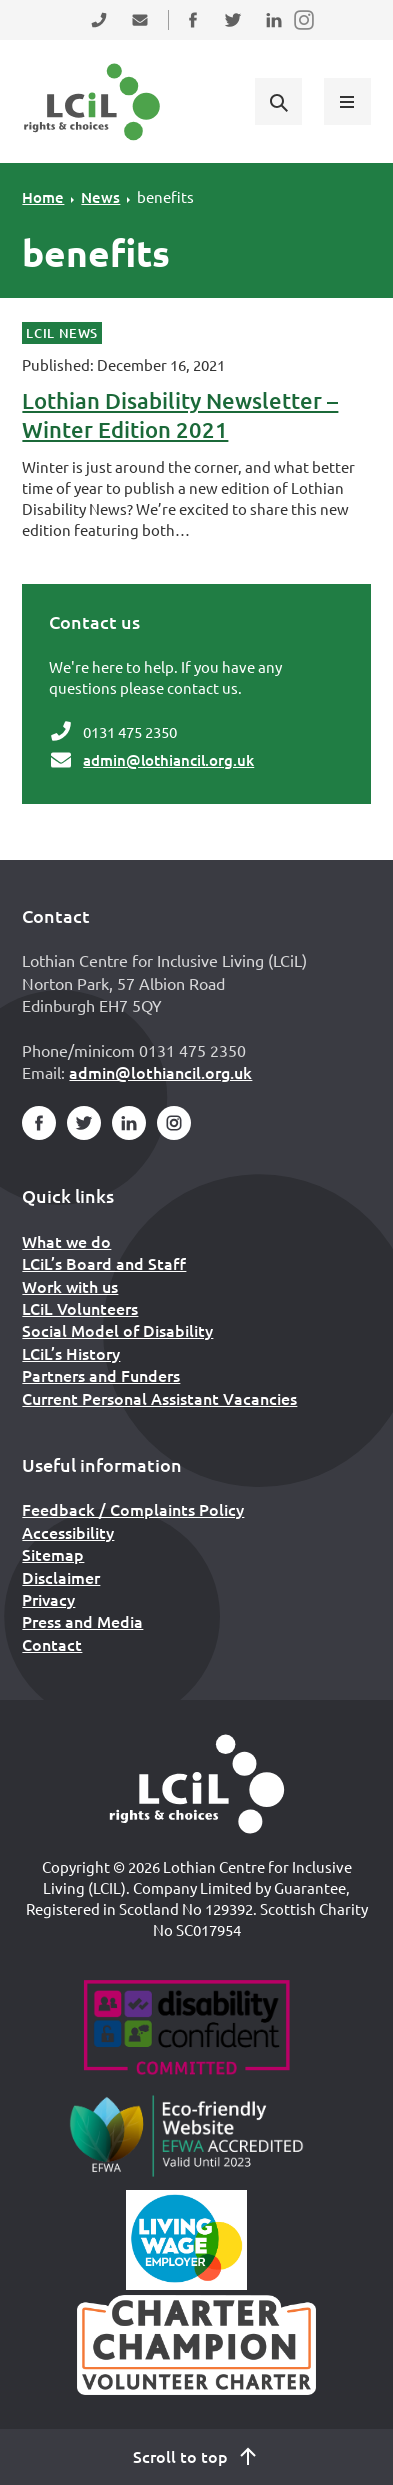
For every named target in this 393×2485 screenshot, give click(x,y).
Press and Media (82, 1621)
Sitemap (53, 1554)
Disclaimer (61, 1577)
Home (43, 197)
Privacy (48, 1599)
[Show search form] (278, 101)
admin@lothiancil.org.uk (168, 760)
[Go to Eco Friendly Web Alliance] (186, 2135)
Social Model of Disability (117, 1330)
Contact (52, 1644)
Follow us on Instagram (305, 32)
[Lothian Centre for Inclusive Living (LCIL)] (92, 102)
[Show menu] (347, 101)
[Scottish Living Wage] (187, 2240)
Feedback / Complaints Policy (133, 1509)
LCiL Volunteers (80, 1308)
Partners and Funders (101, 1375)
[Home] (197, 1784)
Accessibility (68, 1532)
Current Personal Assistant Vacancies (159, 1398)
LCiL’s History (71, 1353)
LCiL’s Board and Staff (104, 1263)
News (100, 197)
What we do (66, 1241)
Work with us (70, 1286)
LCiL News (62, 333)
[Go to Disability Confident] (186, 2030)
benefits (165, 196)
